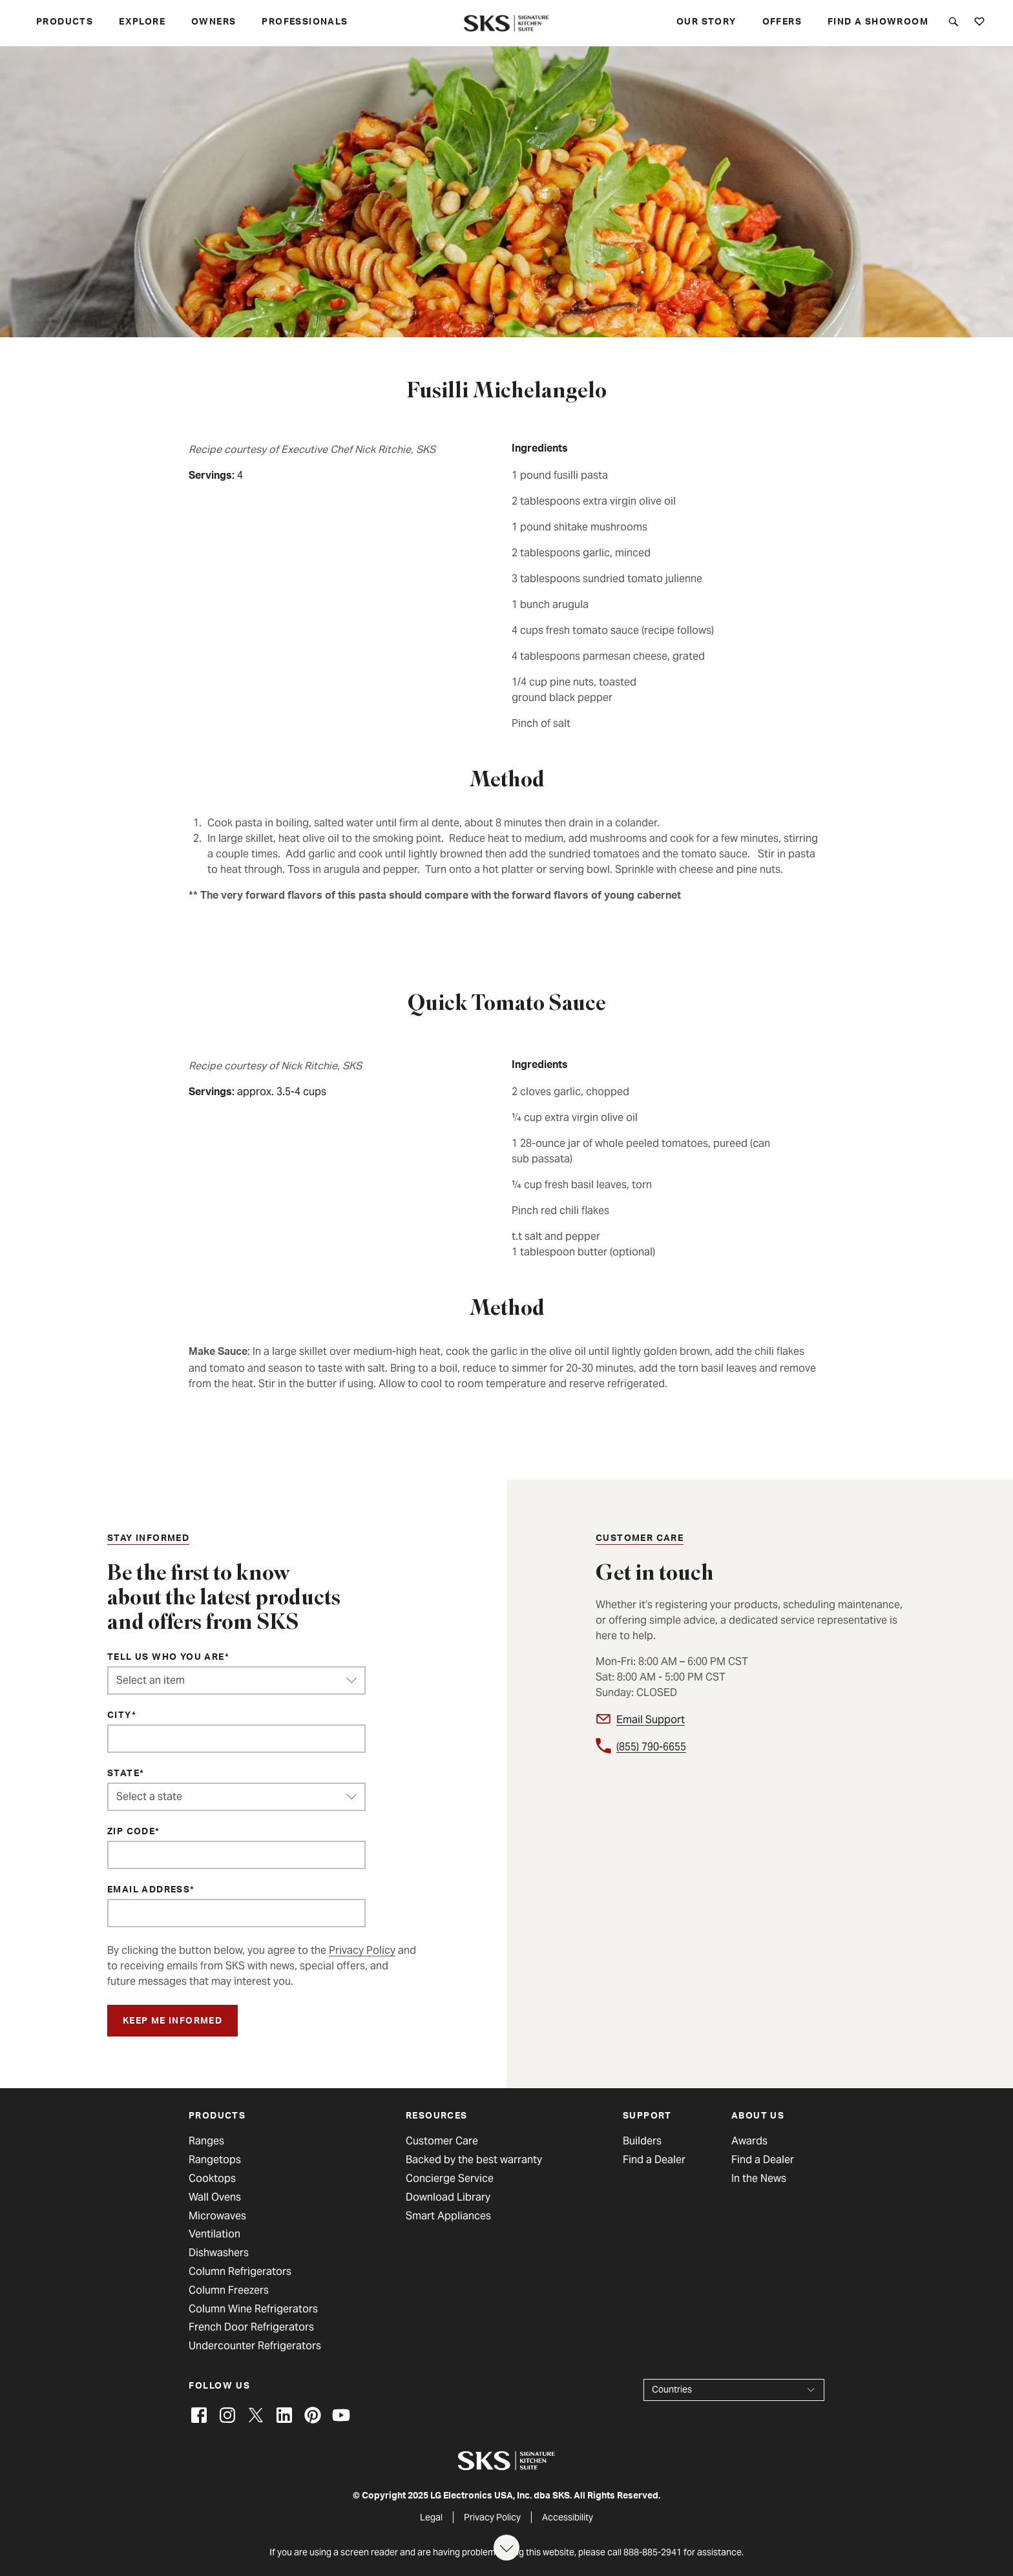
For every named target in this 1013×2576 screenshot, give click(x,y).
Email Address (148, 1890)
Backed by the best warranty (474, 2159)
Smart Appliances (448, 2216)
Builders (642, 2141)
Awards (749, 2141)
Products (64, 22)
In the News (758, 2178)
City (119, 1716)
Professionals (305, 22)
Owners (213, 22)
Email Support (650, 1719)
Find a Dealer (654, 2159)
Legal (431, 2517)
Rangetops (215, 2159)
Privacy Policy (362, 1950)
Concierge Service (450, 2178)
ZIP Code (131, 1832)
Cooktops (212, 2178)
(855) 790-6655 (651, 1747)
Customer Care (442, 2141)
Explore (142, 22)
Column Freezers (229, 2290)
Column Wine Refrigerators (253, 2309)
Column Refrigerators (240, 2271)
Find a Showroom (878, 22)
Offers (782, 22)
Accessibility (567, 2517)
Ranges (206, 2141)
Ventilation (214, 2234)
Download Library (448, 2197)
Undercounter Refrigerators (255, 2346)
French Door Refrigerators (251, 2327)
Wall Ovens (215, 2197)
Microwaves (217, 2216)
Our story (706, 22)
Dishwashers (219, 2252)
